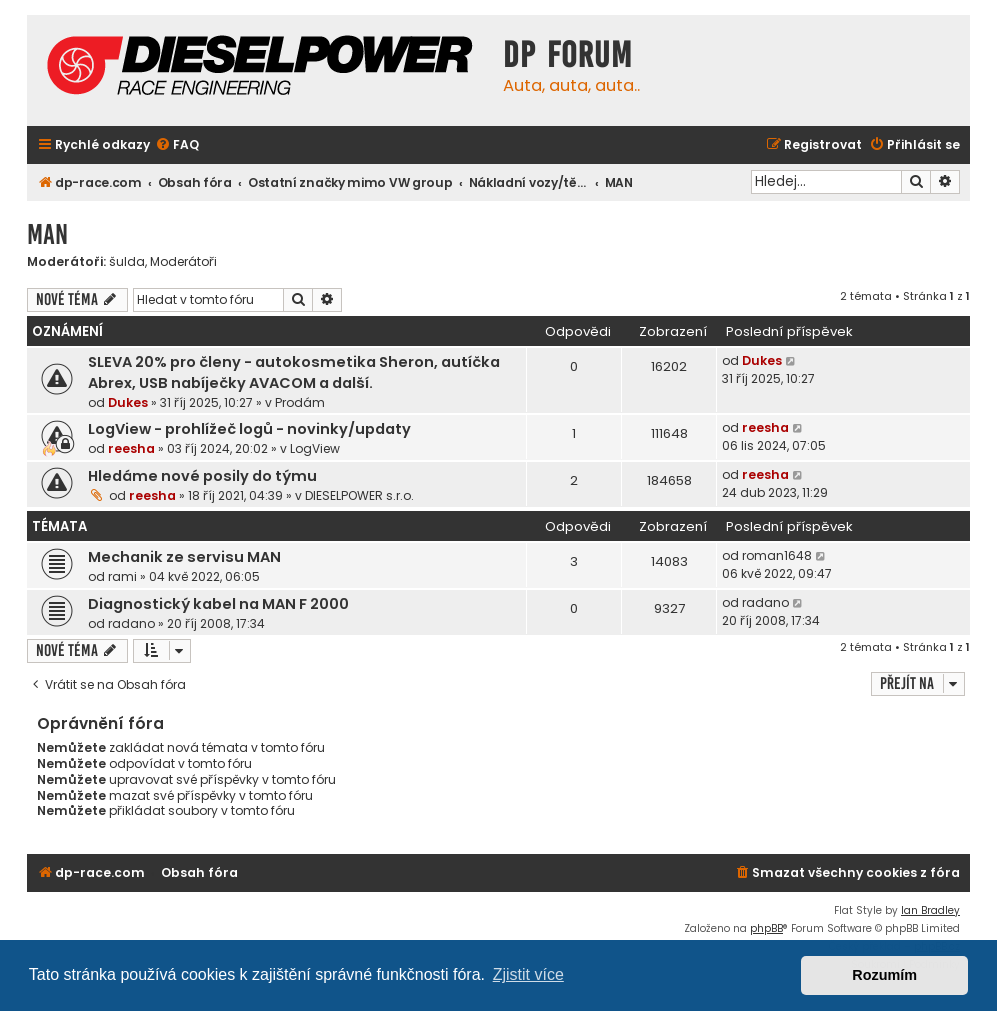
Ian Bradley (930, 910)
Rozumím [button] (884, 975)
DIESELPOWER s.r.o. (359, 495)
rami (122, 576)
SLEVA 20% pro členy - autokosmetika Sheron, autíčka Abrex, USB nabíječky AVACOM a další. (294, 372)
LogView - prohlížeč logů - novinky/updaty (249, 429)
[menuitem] (177, 145)
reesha (131, 448)
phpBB (766, 928)
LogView (315, 448)
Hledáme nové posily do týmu (202, 476)
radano (131, 623)
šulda (127, 262)
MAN (47, 234)
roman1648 (777, 555)
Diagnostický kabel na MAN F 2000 (218, 604)
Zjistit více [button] (528, 974)
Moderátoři (183, 262)
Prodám (300, 402)
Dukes (128, 402)
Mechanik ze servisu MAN (184, 557)
